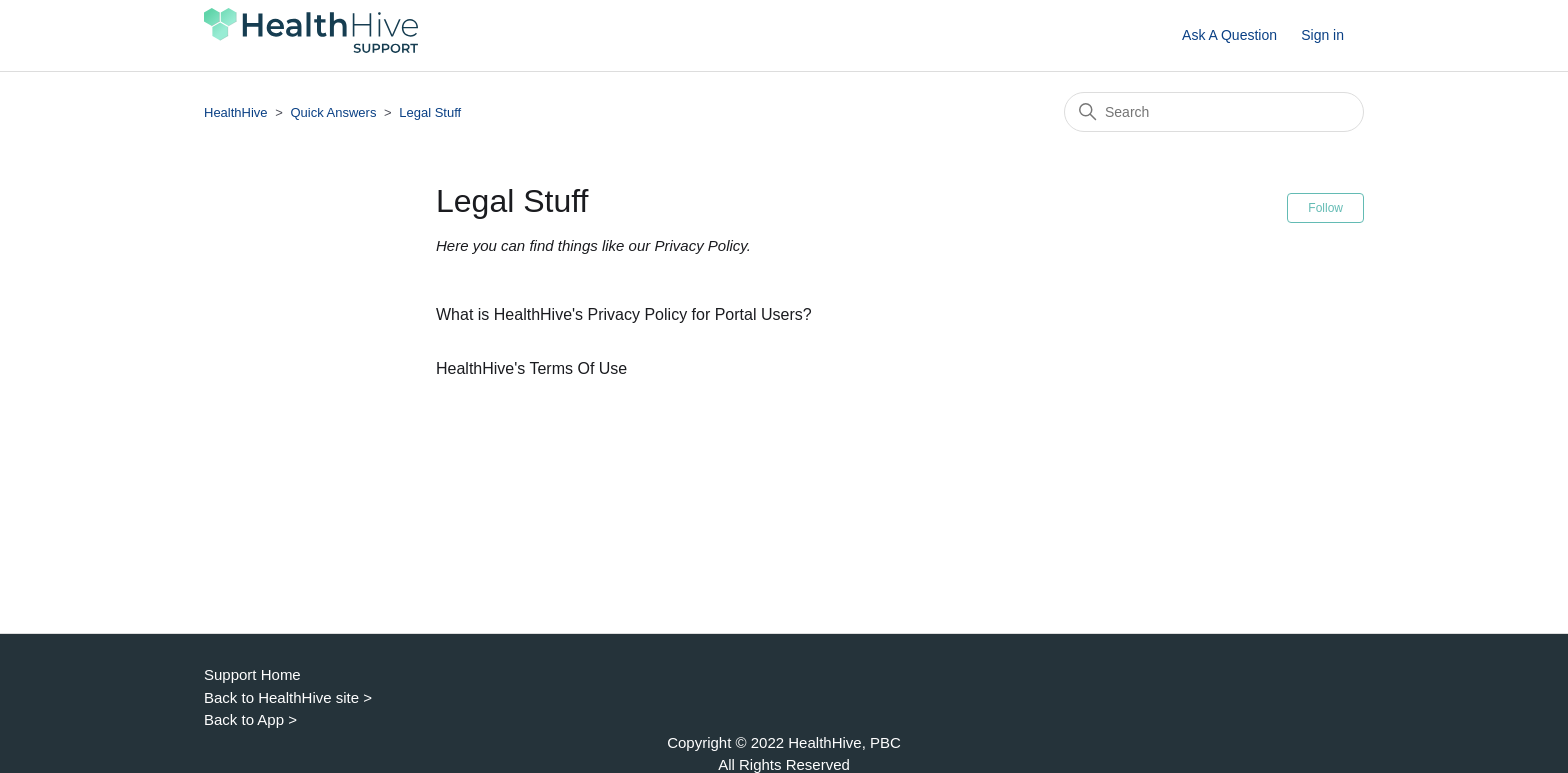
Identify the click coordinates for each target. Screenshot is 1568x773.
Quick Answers (333, 112)
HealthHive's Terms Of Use (531, 368)
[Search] (1214, 112)
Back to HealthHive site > (288, 697)
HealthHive (236, 112)
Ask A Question (1229, 35)
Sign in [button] (1322, 35)
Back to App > (250, 719)
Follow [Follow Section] (1325, 208)
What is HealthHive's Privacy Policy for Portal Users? (624, 314)
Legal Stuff (430, 112)
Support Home (252, 674)
